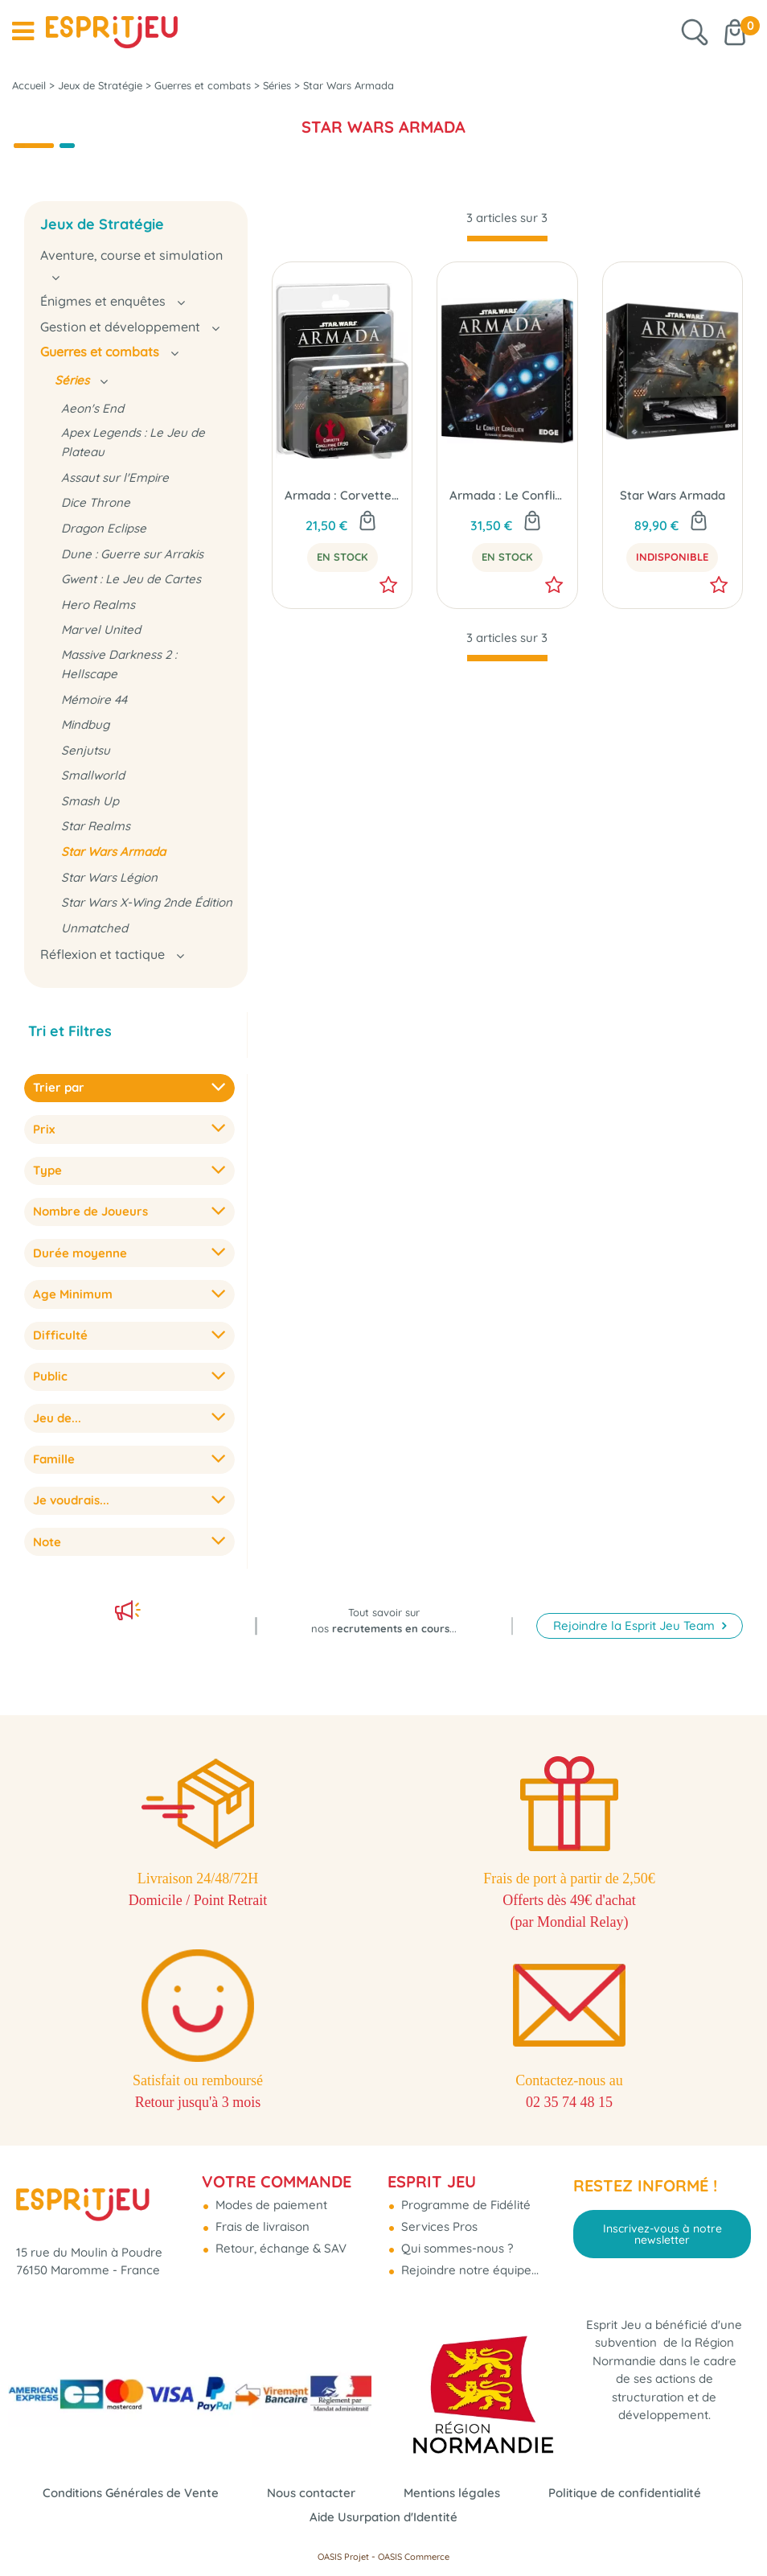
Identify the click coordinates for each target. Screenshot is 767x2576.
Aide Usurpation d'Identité (383, 2517)
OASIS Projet (343, 2556)
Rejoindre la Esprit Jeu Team (635, 1625)
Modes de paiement (269, 2204)
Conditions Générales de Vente (131, 2492)
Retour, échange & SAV (279, 2248)
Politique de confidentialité (624, 2492)
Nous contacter (311, 2492)
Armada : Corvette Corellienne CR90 (342, 495)
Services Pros (438, 2226)
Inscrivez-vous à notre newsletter (662, 2234)
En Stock (342, 556)
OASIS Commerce (413, 2556)
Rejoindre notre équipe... (468, 2270)
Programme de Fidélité (464, 2204)
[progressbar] (507, 239)
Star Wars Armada (672, 495)
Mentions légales (452, 2492)
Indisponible (672, 556)
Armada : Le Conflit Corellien (506, 495)
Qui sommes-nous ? (455, 2248)
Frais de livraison (261, 2226)
